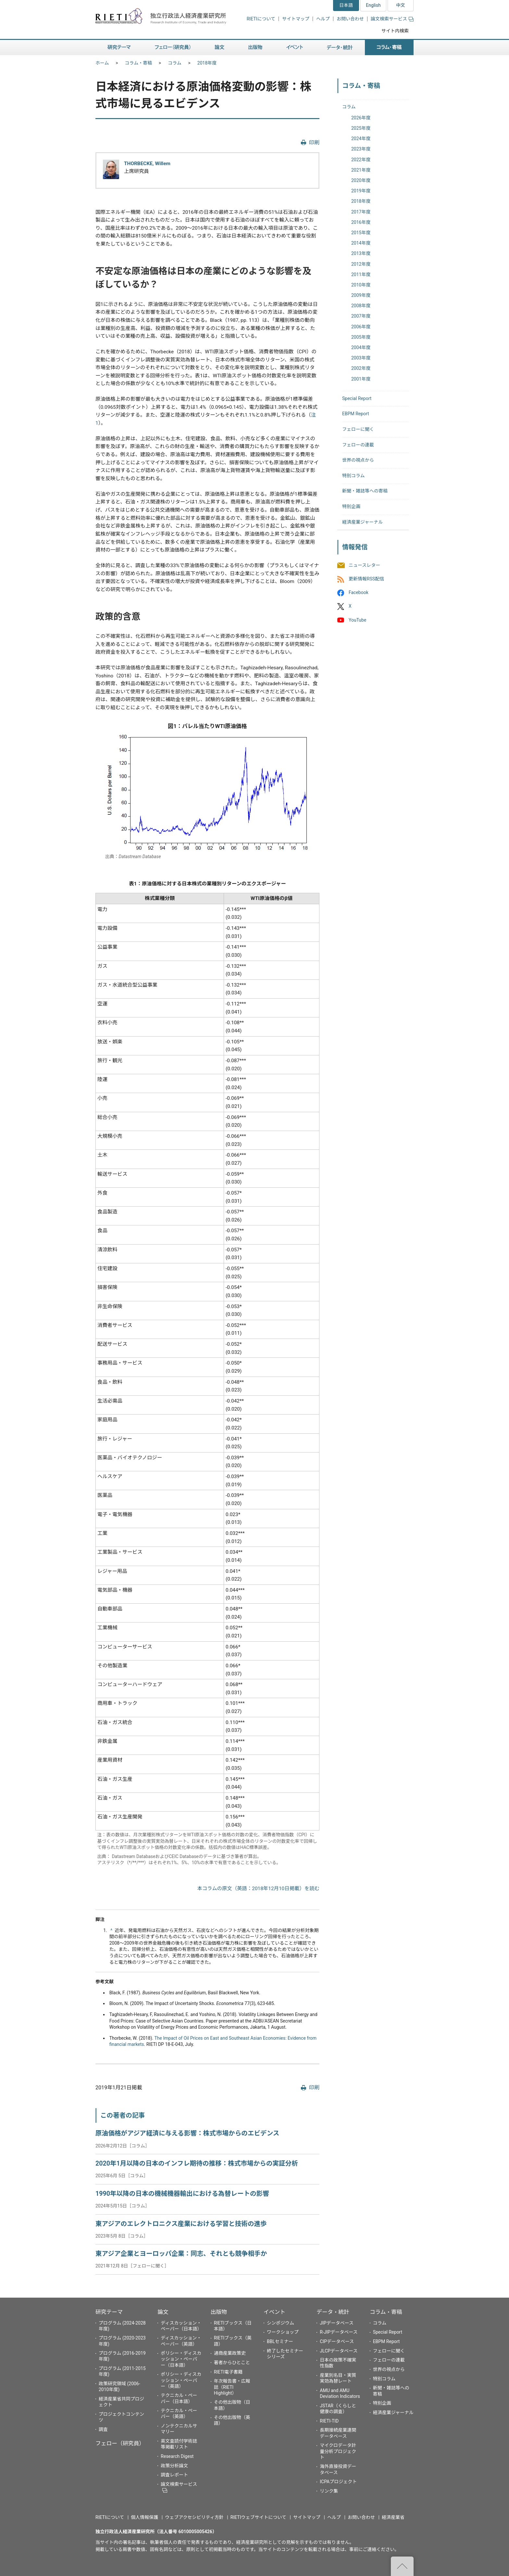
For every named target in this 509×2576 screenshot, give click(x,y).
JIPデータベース (337, 2323)
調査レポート (174, 2474)
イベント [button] (294, 47)
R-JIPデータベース (338, 2332)
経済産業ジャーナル (362, 522)
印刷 (314, 143)
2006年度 (360, 326)
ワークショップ (283, 2332)
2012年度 (360, 264)
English (373, 5)
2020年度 (360, 180)
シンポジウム (280, 2323)
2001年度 (360, 379)
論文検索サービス (392, 18)
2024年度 (360, 138)
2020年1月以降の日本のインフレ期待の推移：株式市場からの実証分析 (196, 2163)
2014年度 (360, 243)
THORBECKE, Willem (147, 163)
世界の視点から (358, 460)
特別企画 (351, 506)
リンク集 (329, 2491)
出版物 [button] (255, 47)
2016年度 (360, 222)
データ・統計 (333, 2312)
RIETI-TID (329, 2421)
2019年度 (360, 190)
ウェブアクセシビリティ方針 (194, 2517)
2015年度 (360, 232)
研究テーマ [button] (119, 47)
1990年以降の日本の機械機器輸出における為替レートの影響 (182, 2193)
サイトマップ (295, 18)
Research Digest (177, 2456)
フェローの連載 (358, 444)
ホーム (102, 63)
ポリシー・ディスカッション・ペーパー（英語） (181, 2380)
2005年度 (360, 337)
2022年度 (360, 159)
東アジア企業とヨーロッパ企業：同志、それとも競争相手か (181, 2253)
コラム (174, 63)
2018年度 (207, 63)
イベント (274, 2312)
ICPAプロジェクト (338, 2481)
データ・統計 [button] (340, 47)
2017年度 (360, 211)
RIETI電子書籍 (228, 2372)
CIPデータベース (337, 2341)
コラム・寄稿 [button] (389, 47)
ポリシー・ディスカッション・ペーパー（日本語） (181, 2359)
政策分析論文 (174, 2465)
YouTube (357, 620)
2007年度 (360, 316)
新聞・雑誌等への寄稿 (365, 490)
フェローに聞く (358, 429)
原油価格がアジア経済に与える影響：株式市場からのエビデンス (187, 2133)
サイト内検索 (395, 30)
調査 (103, 2429)
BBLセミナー (280, 2341)
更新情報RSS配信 (366, 578)
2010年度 (360, 284)
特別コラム (353, 475)
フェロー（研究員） (119, 2443)
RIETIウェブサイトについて (258, 2517)
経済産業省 (393, 2517)
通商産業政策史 (230, 2353)
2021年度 (360, 170)
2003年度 (360, 357)
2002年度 (360, 368)
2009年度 (360, 295)
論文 (162, 2312)
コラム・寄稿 (138, 63)
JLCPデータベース (338, 2350)
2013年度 (360, 253)
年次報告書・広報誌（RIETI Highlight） (232, 2386)
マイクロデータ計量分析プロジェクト (338, 2451)
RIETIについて (261, 18)
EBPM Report (355, 413)
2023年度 (360, 149)
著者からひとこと (232, 2362)
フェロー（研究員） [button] (173, 47)
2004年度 (360, 347)
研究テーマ (109, 2312)
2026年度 (360, 117)
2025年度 (360, 128)
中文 (400, 5)
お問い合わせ (350, 18)
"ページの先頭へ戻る (402, 2566)
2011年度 (360, 274)
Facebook (358, 592)
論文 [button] (219, 47)
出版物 (219, 2312)
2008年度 (360, 305)
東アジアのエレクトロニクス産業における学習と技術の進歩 (181, 2224)
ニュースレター (364, 565)
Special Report (356, 398)
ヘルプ (323, 18)
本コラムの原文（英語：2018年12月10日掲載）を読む (258, 1888)
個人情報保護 (144, 2517)
